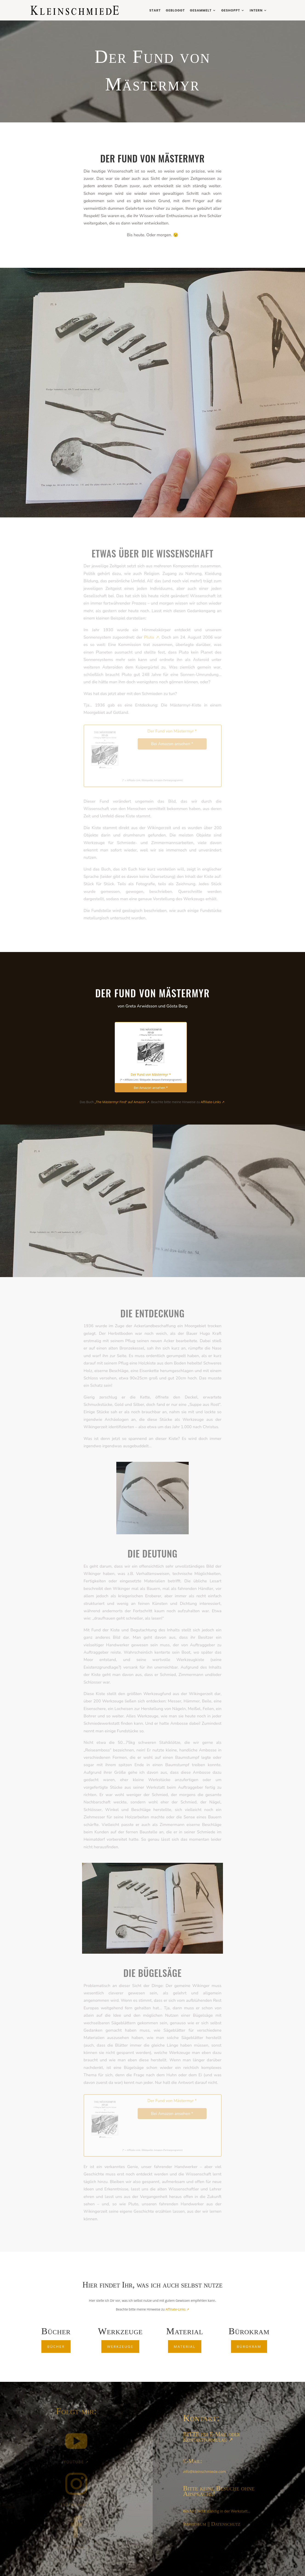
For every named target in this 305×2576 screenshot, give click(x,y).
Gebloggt (175, 10)
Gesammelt (200, 10)
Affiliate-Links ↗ (212, 1102)
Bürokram (249, 2346)
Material (184, 2346)
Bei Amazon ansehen (151, 1087)
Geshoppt (230, 10)
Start (155, 10)
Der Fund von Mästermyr (151, 1074)
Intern (256, 10)
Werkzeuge (120, 2346)
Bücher (56, 2346)
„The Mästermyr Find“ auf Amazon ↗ (122, 1102)
